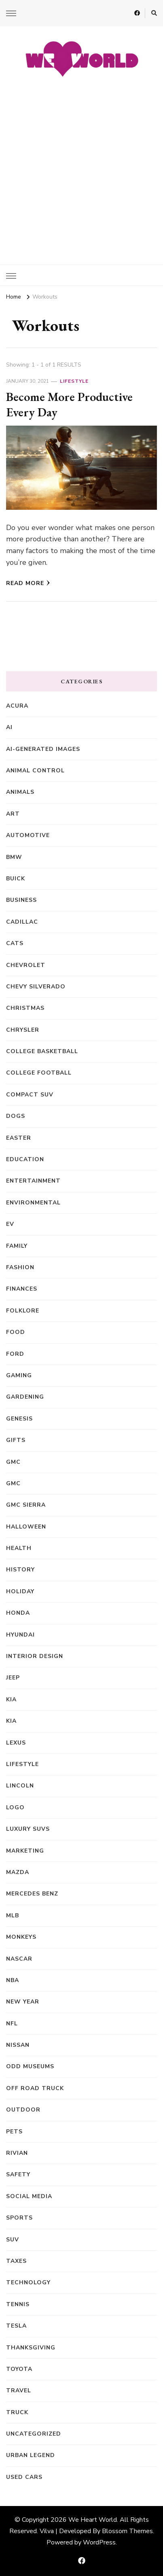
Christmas (25, 1008)
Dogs (15, 1116)
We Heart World (92, 2519)
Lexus (16, 1743)
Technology (28, 2282)
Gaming (19, 1375)
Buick (15, 878)
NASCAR (19, 1959)
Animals (20, 792)
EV (10, 1224)
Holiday (20, 1591)
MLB (12, 1915)
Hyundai (20, 1635)
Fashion (20, 1267)
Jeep (13, 1677)
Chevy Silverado (36, 986)
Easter (18, 1138)
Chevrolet (25, 965)
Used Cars (24, 2477)
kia (11, 1721)
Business (21, 900)
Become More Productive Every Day (69, 404)
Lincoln (20, 1785)
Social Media (29, 2196)
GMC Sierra (26, 1505)
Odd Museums (30, 2066)
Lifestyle (74, 381)
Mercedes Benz (32, 1894)
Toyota (19, 2369)
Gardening (25, 1397)
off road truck (35, 2088)
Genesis (19, 1419)
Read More (28, 583)
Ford (15, 1354)
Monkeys (21, 1937)
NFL (12, 2023)
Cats (14, 943)
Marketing (25, 1851)
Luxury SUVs (28, 1829)
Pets (14, 2131)
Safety (18, 2174)
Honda (18, 1613)
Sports (19, 2218)
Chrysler (22, 1030)
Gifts (15, 1440)
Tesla (16, 2326)
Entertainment (33, 1181)
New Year (22, 2002)
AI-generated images (43, 749)
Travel (18, 2390)
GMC (13, 1462)
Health (19, 1548)
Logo (15, 1807)
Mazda (17, 1872)
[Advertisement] (81, 166)
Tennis (18, 2304)
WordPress (99, 2542)
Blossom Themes (127, 2531)
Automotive (28, 835)
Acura (17, 706)
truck (17, 2412)
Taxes (16, 2261)
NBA (12, 1980)
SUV (12, 2239)
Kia (11, 1699)
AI (9, 727)
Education (25, 1159)
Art (13, 814)
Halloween (26, 1527)
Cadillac (22, 922)
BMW (14, 857)
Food (15, 1332)
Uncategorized (33, 2434)
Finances (21, 1289)
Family (17, 1246)
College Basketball (42, 1051)
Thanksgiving (30, 2347)
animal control (35, 770)
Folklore (22, 1311)
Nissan (18, 2045)
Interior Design (34, 1656)
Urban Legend (30, 2455)
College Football (39, 1073)
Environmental (33, 1202)
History (20, 1569)
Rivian (17, 2153)
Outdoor (23, 2110)
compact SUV (29, 1094)
